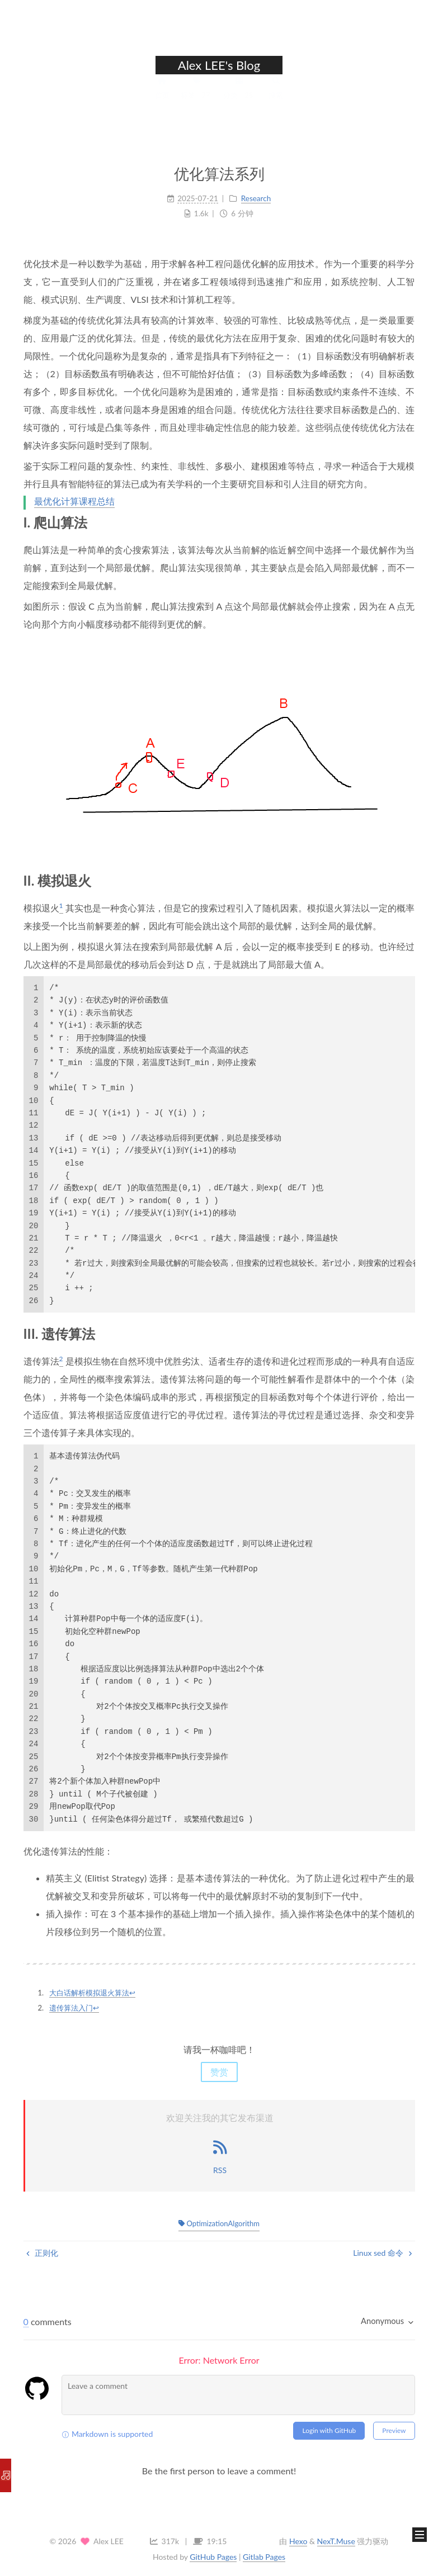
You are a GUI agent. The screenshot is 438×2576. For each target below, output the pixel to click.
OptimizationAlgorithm (219, 2223)
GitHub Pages (213, 2556)
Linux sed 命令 (382, 2252)
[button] (419, 2534)
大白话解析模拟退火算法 (89, 1992)
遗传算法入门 (71, 2007)
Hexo (298, 2541)
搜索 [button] (276, 97)
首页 (162, 97)
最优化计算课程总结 (74, 502)
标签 (197, 97)
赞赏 (219, 2071)
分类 (239, 97)
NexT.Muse (336, 2541)
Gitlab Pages (264, 2556)
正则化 (42, 2252)
